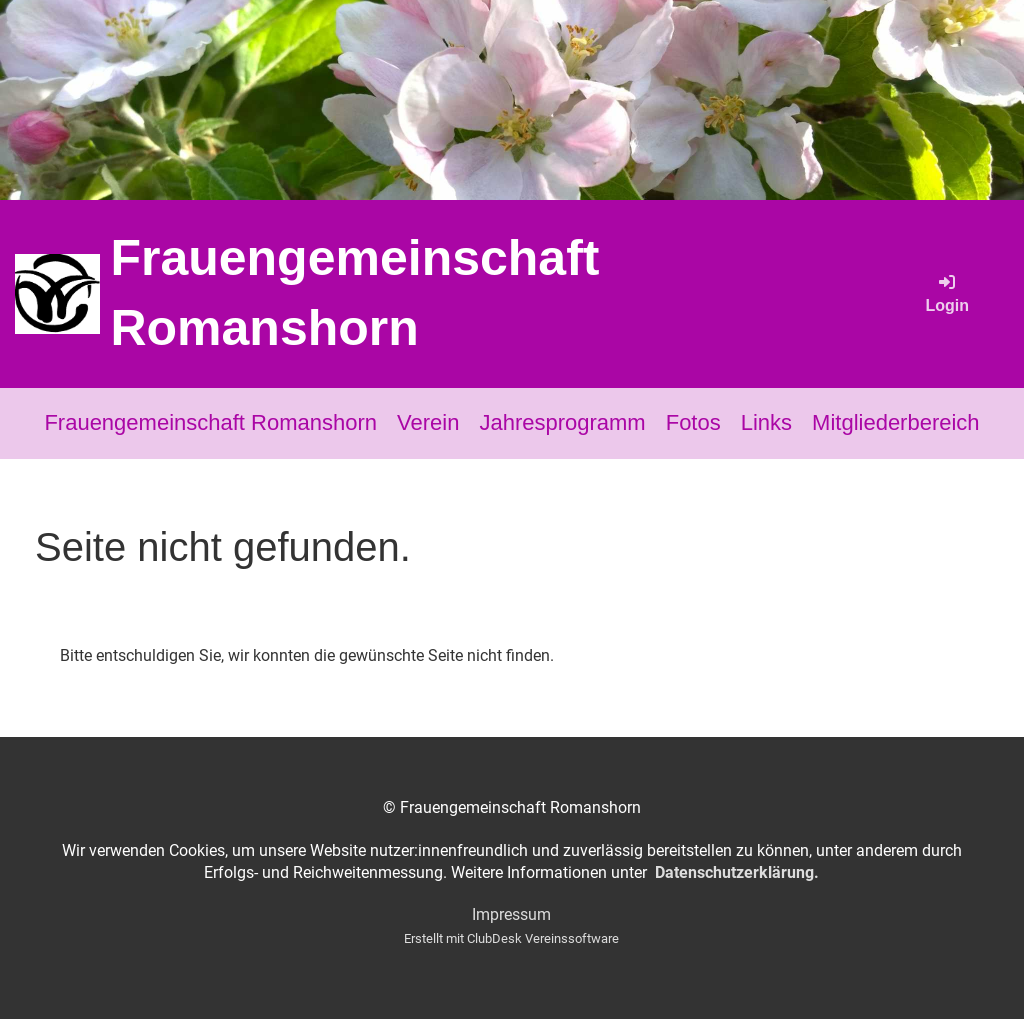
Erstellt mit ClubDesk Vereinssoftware (511, 938)
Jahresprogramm (562, 422)
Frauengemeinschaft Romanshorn (354, 293)
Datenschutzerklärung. (737, 872)
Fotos (693, 422)
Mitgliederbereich (896, 422)
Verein (428, 422)
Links (766, 422)
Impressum (511, 914)
